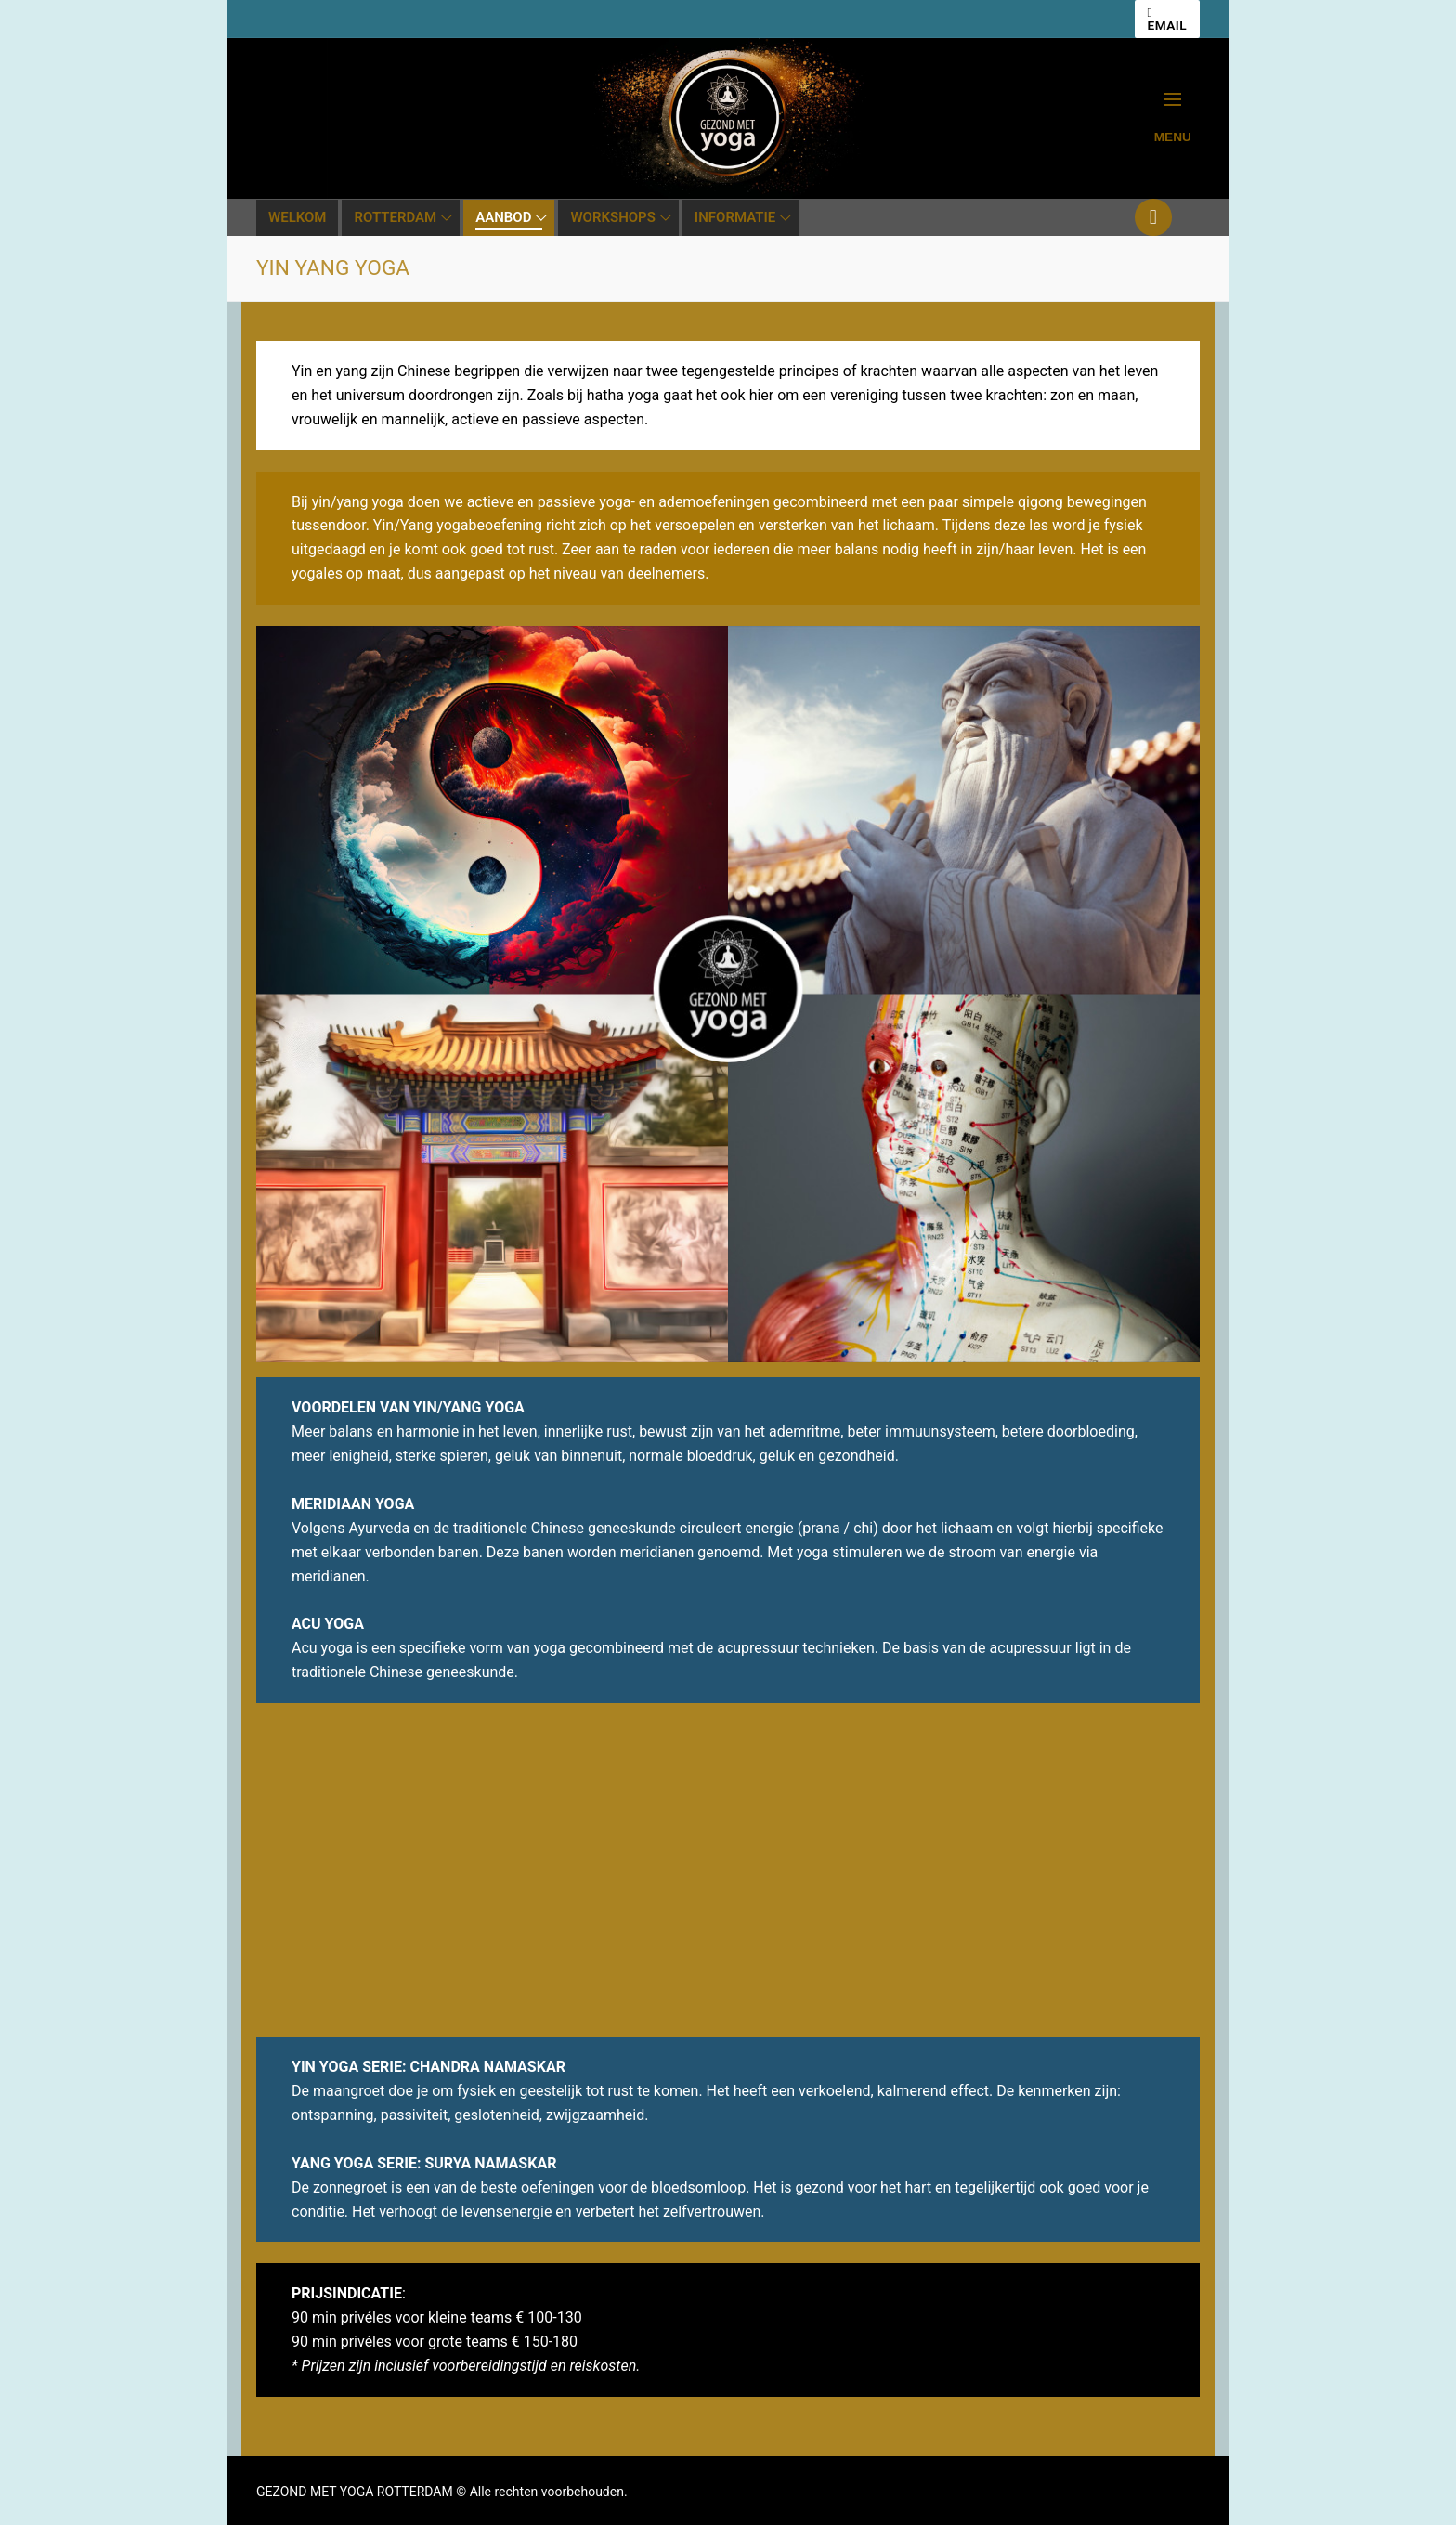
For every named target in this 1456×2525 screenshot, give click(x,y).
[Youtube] (1153, 217)
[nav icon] (1173, 118)
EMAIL (1168, 20)
